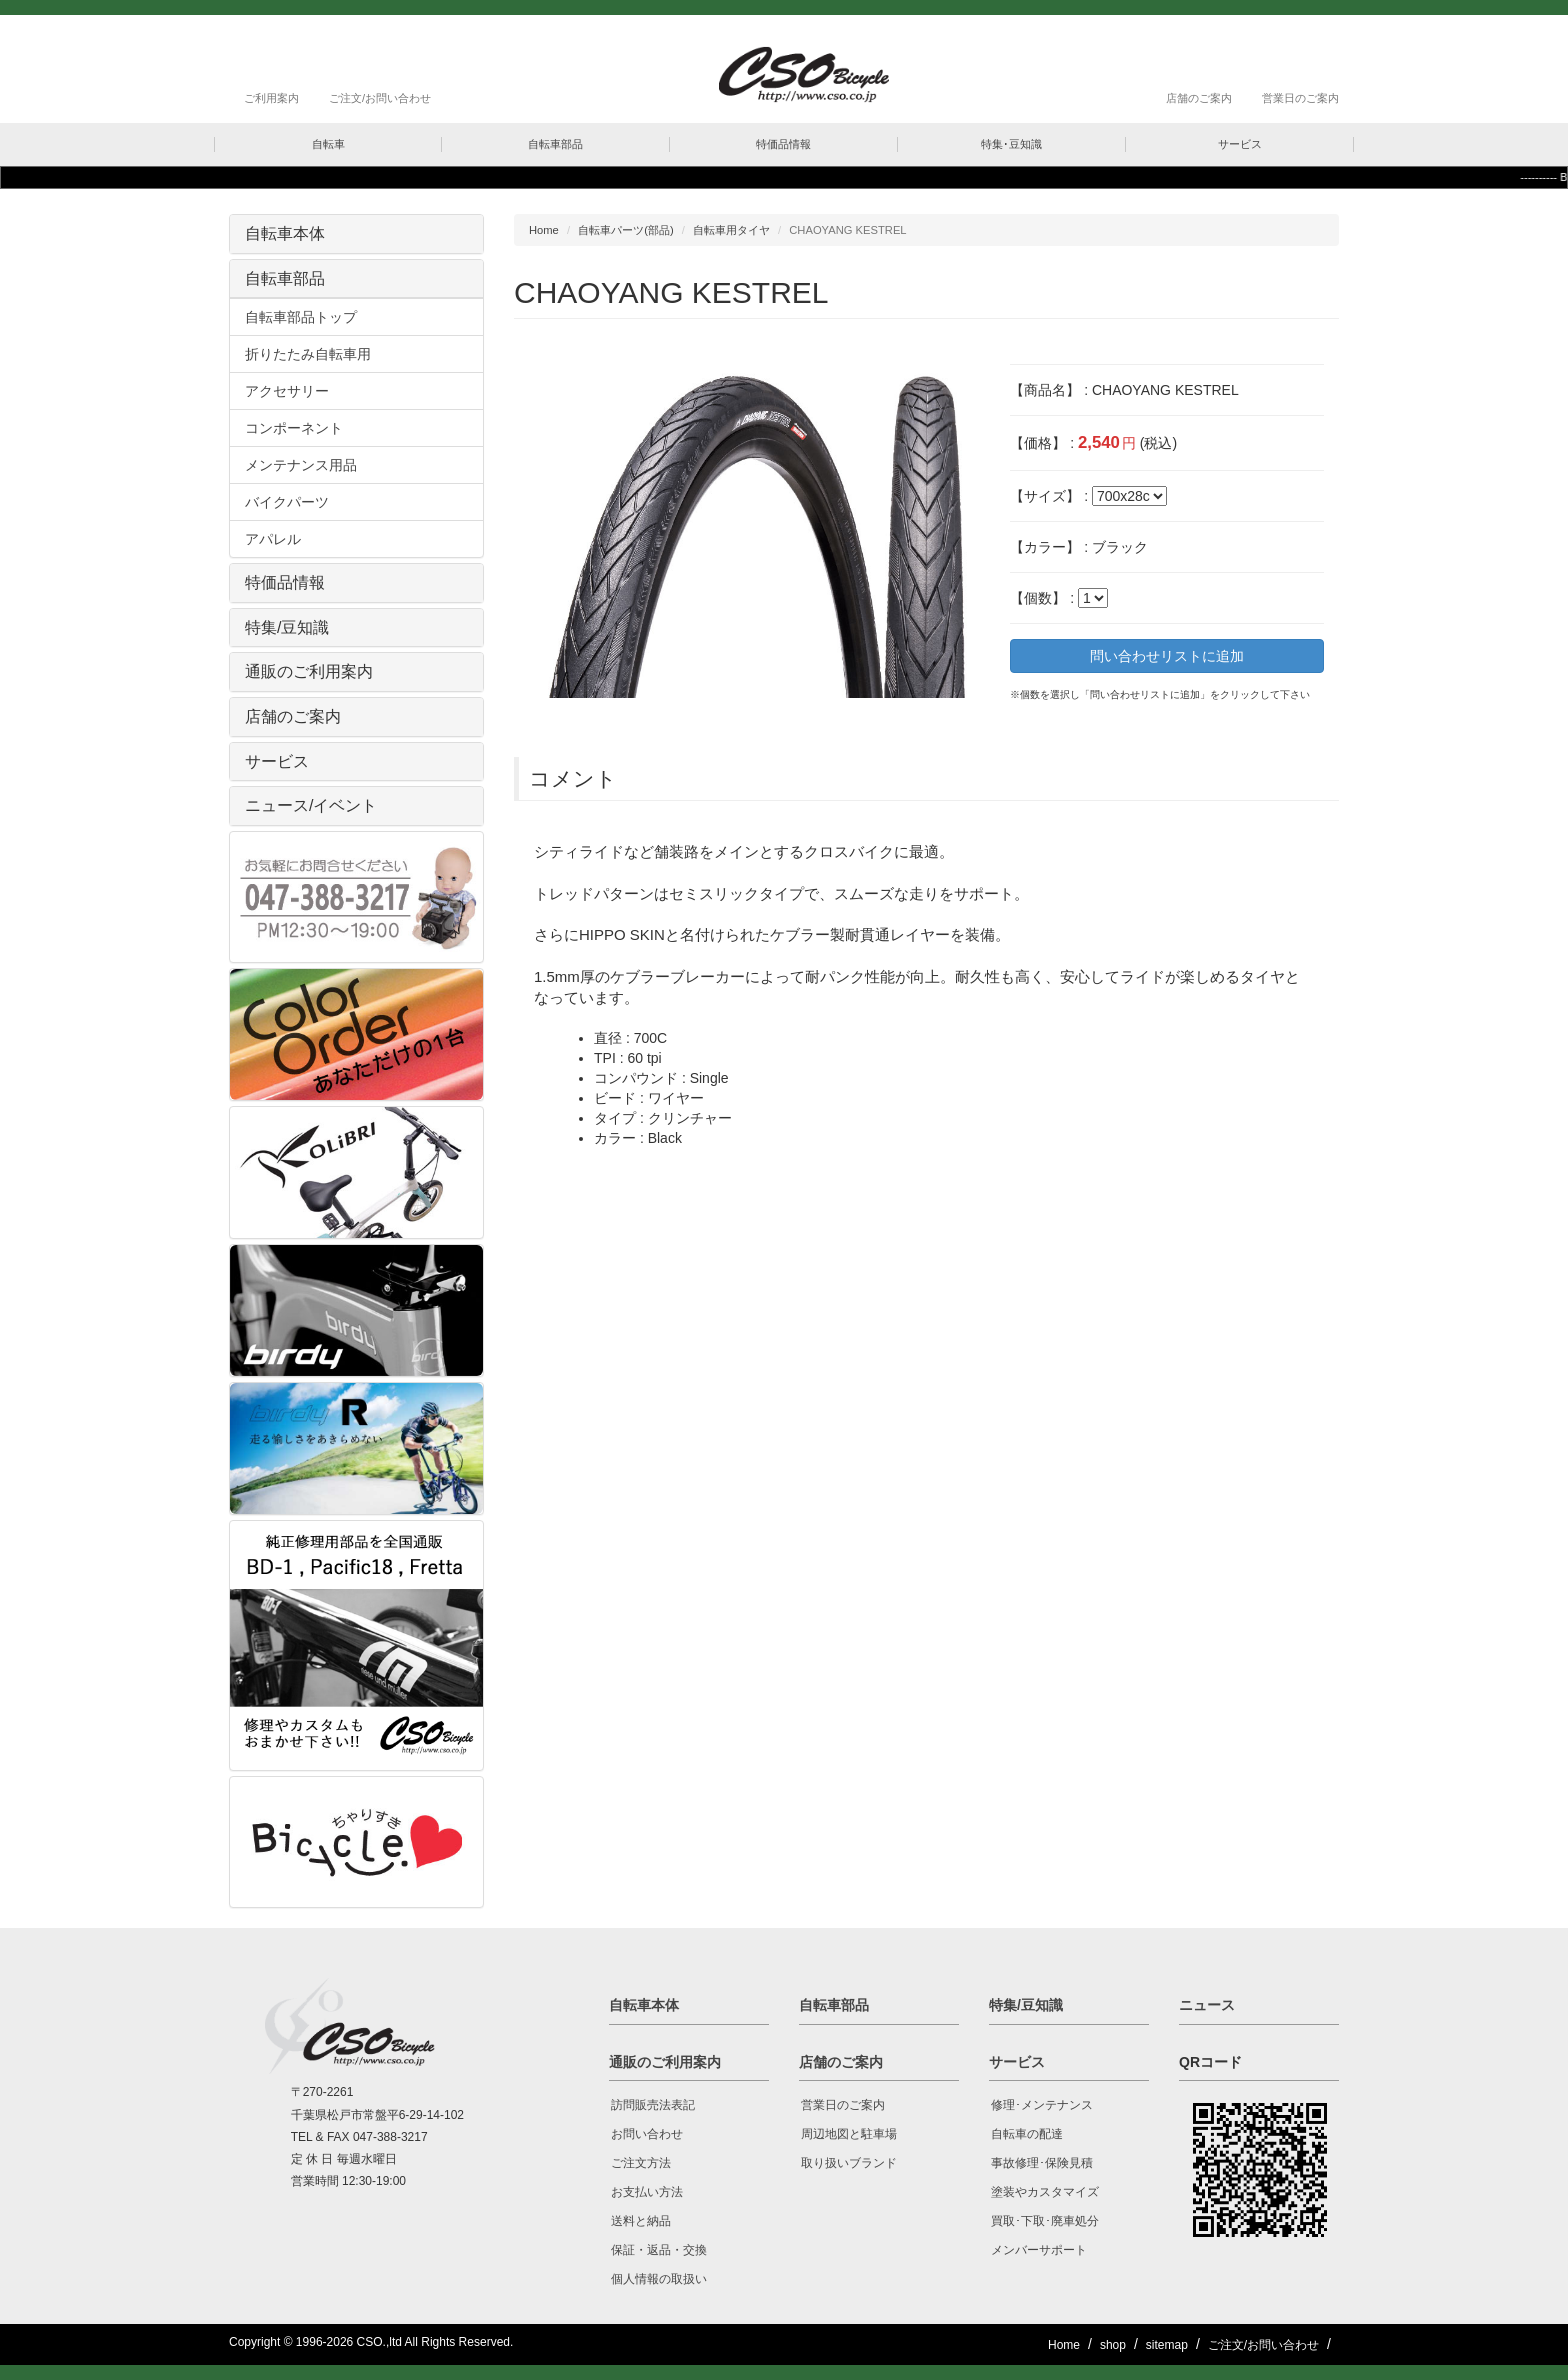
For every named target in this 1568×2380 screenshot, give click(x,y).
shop (1113, 2345)
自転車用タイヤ (731, 230)
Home (544, 230)
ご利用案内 (271, 98)
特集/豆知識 (287, 627)
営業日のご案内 (1300, 98)
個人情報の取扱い (659, 2279)
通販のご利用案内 (309, 671)
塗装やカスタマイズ (1045, 2192)
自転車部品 (285, 278)
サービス (277, 761)
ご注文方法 (641, 2163)
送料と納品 (641, 2221)
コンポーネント (294, 428)
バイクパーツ (287, 502)
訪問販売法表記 (653, 2105)
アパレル (273, 539)
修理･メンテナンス (1042, 2105)
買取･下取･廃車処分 (1045, 2221)
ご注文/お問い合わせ (380, 98)
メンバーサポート (1039, 2250)
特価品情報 (285, 582)
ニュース (1207, 2005)
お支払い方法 (647, 2192)
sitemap (1167, 2345)
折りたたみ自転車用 (308, 354)
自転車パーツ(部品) (625, 230)
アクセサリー (287, 391)
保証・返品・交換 (659, 2250)
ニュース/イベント (311, 805)
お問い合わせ (647, 2134)
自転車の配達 (1027, 2134)
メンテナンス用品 (301, 465)
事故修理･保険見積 (1042, 2163)
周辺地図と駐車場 (849, 2134)
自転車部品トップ (301, 317)
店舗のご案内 (1199, 98)
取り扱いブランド (849, 2163)
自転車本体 (285, 233)
